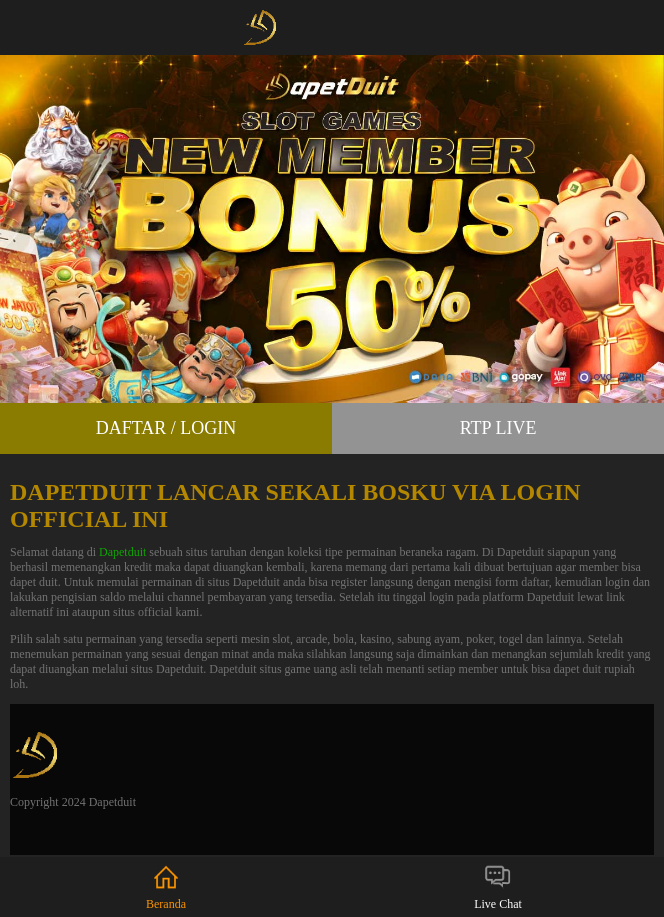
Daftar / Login (166, 428)
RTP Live (498, 428)
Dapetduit (122, 552)
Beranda (166, 886)
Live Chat (498, 886)
